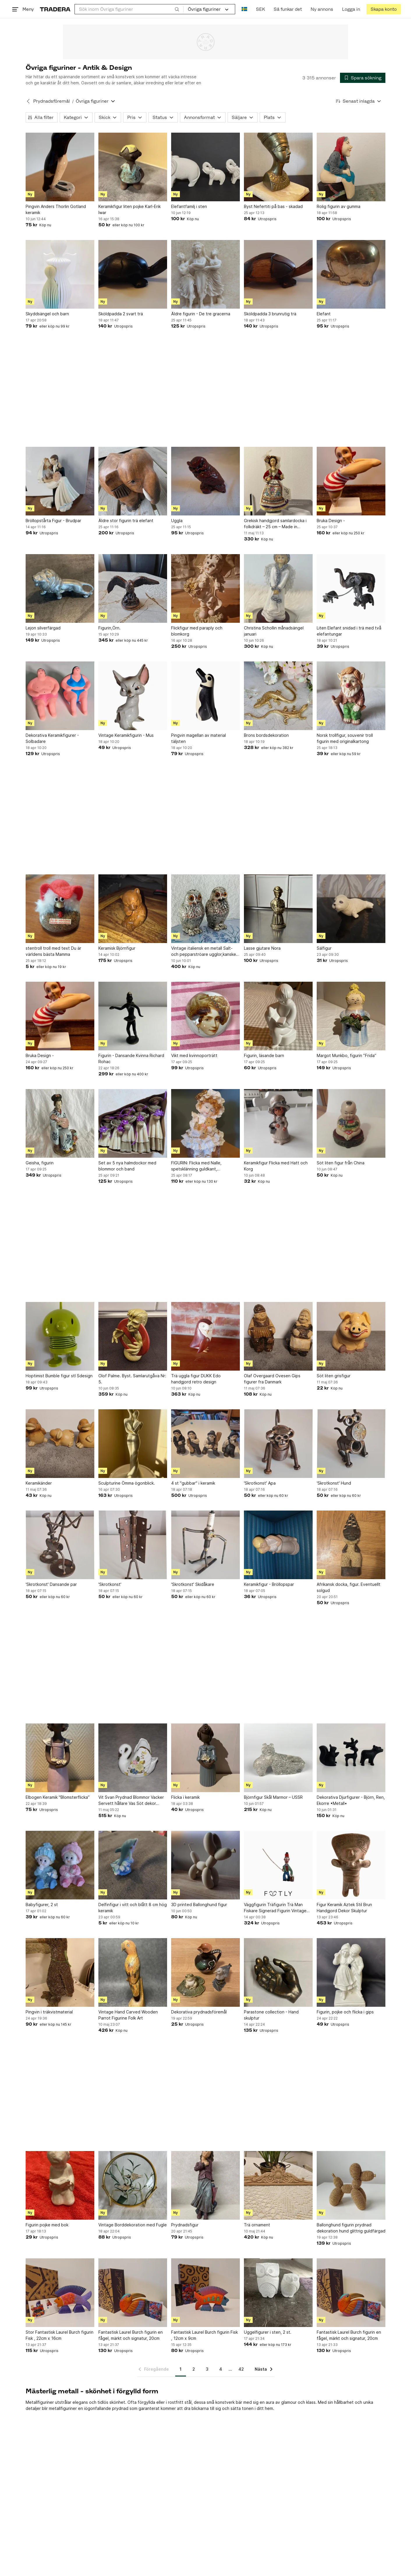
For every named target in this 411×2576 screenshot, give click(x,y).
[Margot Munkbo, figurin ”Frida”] (351, 1016)
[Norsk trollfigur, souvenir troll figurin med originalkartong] (351, 695)
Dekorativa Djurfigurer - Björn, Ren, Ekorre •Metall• (351, 1800)
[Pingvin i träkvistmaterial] (60, 1972)
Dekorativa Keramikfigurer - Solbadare (52, 738)
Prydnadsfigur (185, 2224)
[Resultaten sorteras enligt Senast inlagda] (358, 101)
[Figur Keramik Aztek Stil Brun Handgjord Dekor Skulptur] (351, 1865)
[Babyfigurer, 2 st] (60, 1865)
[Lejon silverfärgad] (60, 588)
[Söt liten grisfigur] (351, 1336)
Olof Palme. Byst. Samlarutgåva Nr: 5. (132, 1378)
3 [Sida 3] (207, 2369)
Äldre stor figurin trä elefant (125, 520)
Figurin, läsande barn (264, 1055)
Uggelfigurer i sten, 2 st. (267, 2332)
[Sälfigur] (351, 908)
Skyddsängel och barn (47, 313)
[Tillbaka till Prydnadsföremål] (28, 101)
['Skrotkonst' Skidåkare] (205, 1545)
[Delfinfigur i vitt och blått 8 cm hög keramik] (132, 1865)
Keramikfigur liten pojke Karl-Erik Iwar (129, 209)
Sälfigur (324, 948)
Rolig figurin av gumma (338, 206)
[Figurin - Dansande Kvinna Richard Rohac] (132, 1016)
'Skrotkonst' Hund (334, 1483)
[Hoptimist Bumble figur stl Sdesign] (60, 1336)
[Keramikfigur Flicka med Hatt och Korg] (278, 1123)
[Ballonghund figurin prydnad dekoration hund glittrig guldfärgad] (351, 2185)
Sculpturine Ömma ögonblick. (126, 1483)
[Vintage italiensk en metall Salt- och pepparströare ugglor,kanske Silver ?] (205, 908)
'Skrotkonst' (109, 1584)
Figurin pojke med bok (47, 2224)
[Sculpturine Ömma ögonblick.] (132, 1443)
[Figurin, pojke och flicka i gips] (351, 1972)
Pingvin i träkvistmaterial (49, 2011)
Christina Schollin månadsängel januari (274, 630)
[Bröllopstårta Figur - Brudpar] (60, 481)
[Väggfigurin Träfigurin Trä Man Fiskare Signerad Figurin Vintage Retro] (278, 1865)
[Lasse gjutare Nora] (278, 908)
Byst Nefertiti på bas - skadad (273, 206)
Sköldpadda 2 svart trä (120, 313)
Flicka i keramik (185, 1797)
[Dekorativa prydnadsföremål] (205, 1972)
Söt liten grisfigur (333, 1375)
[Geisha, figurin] (60, 1123)
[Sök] (177, 9)
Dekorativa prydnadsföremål (199, 2011)
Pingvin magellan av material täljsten (198, 738)
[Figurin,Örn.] (132, 588)
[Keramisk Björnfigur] (132, 908)
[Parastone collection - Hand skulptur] (278, 1972)
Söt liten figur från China (340, 1162)
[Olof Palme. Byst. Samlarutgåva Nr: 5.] (132, 1336)
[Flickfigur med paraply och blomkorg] (205, 588)
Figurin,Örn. (109, 627)
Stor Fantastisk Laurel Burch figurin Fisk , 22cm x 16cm (59, 2335)
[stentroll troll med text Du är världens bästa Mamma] (60, 908)
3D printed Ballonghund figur (199, 1904)
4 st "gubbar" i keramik (193, 1483)
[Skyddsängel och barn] (60, 274)
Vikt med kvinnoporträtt (194, 1055)
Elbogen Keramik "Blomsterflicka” (58, 1797)
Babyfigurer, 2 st (42, 1904)
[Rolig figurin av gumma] (351, 167)
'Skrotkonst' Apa (260, 1483)
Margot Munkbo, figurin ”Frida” (346, 1055)
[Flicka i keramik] (205, 1757)
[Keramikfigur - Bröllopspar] (278, 1545)
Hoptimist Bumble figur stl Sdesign (59, 1375)
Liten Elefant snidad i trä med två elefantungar (349, 630)
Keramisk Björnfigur (116, 948)
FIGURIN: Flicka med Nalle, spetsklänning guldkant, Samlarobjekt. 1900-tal (196, 1166)
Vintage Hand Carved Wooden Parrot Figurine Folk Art (128, 2014)
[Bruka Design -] (351, 481)
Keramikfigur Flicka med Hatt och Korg (276, 1165)
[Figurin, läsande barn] (278, 1016)
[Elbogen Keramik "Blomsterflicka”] (60, 1757)
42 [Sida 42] (241, 2369)
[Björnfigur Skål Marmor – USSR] (278, 1757)
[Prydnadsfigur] (205, 2185)
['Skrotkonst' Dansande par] (60, 1545)
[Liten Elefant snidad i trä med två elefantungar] (351, 588)
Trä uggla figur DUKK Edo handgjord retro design (196, 1378)
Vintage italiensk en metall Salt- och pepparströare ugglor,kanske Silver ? (203, 951)
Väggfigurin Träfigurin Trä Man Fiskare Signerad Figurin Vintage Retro (275, 1908)
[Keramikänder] (60, 1443)
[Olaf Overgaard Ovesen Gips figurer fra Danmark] (278, 1336)
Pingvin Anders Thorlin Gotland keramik (56, 209)
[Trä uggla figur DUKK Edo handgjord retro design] (205, 1336)
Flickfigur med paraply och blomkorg (196, 630)
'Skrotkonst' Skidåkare (192, 1584)
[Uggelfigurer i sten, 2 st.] (278, 2292)
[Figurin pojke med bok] (60, 2185)
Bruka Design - (331, 520)
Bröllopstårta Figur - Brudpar (53, 520)
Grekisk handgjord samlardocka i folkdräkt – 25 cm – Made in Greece (275, 524)
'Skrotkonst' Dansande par (51, 1584)
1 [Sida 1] (181, 2369)
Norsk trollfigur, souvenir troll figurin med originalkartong (345, 738)
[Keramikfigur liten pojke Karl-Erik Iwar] (132, 167)
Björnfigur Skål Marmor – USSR (273, 1797)
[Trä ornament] (278, 2185)
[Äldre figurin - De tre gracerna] (205, 274)
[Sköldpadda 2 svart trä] (132, 274)
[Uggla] (205, 481)
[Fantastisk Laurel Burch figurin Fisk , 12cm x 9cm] (205, 2292)
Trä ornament (257, 2224)
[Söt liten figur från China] (351, 1123)
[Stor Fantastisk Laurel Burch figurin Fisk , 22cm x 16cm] (60, 2292)
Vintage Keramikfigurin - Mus (126, 735)
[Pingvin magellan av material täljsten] (205, 695)
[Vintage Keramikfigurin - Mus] (132, 695)
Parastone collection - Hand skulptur (271, 2014)
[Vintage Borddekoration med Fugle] (132, 2185)
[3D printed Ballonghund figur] (205, 1865)
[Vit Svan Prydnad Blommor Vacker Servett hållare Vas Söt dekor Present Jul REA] (132, 1757)
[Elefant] (351, 274)
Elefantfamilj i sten (189, 206)
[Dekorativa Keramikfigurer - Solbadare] (60, 695)
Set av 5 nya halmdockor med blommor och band (127, 1165)
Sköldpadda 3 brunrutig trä (270, 313)
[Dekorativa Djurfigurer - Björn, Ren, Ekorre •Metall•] (351, 1757)
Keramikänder (39, 1483)
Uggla (177, 520)
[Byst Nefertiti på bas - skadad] (278, 167)
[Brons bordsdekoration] (278, 695)
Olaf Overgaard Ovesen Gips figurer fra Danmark (272, 1378)
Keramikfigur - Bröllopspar (269, 1584)
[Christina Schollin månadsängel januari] (278, 588)
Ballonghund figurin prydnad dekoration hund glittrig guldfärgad (351, 2227)
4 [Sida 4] (220, 2369)
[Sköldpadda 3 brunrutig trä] (278, 274)
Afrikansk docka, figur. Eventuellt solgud (348, 1587)
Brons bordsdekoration (266, 735)
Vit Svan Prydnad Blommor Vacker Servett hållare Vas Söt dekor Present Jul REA (131, 1800)
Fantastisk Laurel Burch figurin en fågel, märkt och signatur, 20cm (130, 2335)
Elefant (324, 313)
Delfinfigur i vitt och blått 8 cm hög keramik (132, 1907)
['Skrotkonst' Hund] (351, 1443)
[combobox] (129, 9)
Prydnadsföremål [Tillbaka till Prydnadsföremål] (51, 101)
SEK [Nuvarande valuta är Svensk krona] (260, 9)
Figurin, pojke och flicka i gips (345, 2011)
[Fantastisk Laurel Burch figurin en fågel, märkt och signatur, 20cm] (132, 2292)
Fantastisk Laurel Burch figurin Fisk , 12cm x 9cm (204, 2335)
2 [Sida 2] (193, 2369)
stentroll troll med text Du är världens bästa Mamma (53, 951)
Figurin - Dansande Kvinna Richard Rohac (131, 1058)
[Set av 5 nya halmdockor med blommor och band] (132, 1123)
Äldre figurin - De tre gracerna (200, 313)
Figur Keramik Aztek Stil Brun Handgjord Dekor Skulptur (344, 1907)
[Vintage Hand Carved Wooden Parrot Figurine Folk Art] (132, 1972)
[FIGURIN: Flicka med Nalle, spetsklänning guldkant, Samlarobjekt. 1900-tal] (205, 1123)
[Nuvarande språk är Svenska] (244, 9)
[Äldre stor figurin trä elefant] (132, 481)
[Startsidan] (55, 9)
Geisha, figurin (40, 1162)
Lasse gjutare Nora (262, 948)
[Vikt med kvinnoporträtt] (205, 1016)
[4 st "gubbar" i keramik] (205, 1443)
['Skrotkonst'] (132, 1545)
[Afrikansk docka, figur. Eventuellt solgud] (351, 1545)
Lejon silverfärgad (43, 627)
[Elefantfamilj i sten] (205, 167)
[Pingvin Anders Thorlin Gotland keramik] (60, 167)
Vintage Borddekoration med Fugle (132, 2224)
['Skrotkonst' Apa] (278, 1443)
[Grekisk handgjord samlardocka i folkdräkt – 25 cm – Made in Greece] (278, 481)
